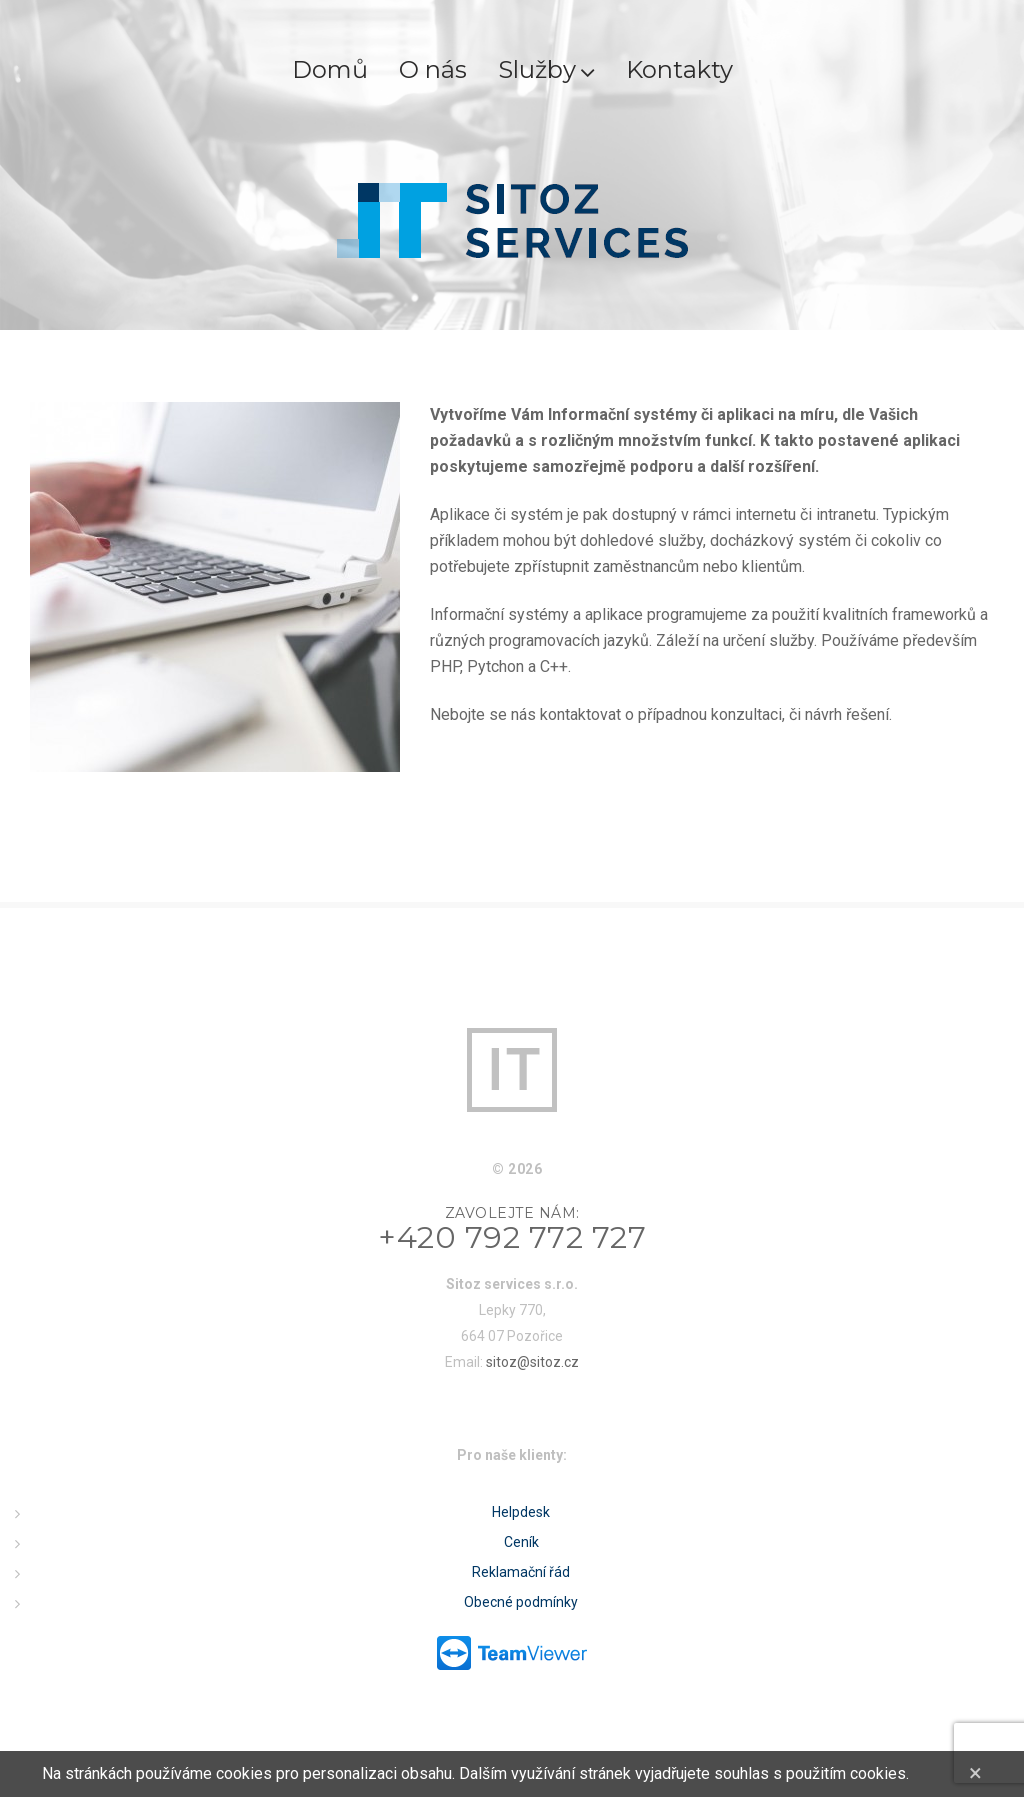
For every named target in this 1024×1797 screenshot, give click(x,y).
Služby (546, 69)
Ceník (521, 1542)
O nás (433, 69)
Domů (330, 69)
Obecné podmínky (521, 1602)
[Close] (975, 1773)
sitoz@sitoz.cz (532, 1362)
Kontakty (679, 69)
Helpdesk (521, 1512)
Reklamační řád (521, 1572)
